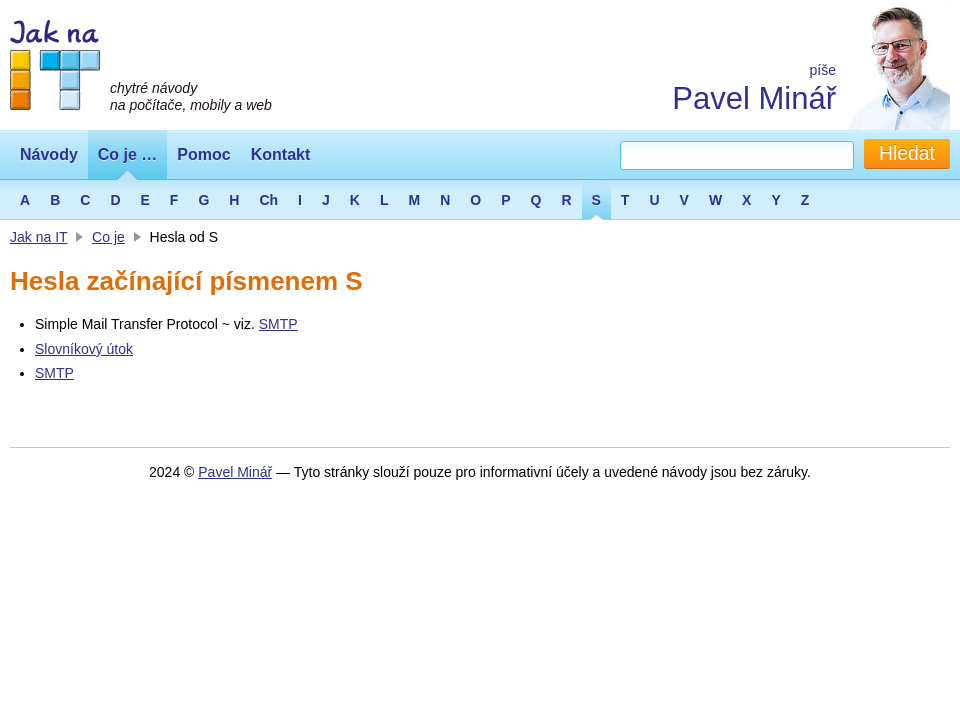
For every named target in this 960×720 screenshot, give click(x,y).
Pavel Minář (754, 98)
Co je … (128, 154)
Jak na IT (38, 237)
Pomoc (203, 154)
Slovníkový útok (84, 349)
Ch (268, 200)
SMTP (278, 324)
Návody (49, 154)
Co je (108, 237)
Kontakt (281, 154)
